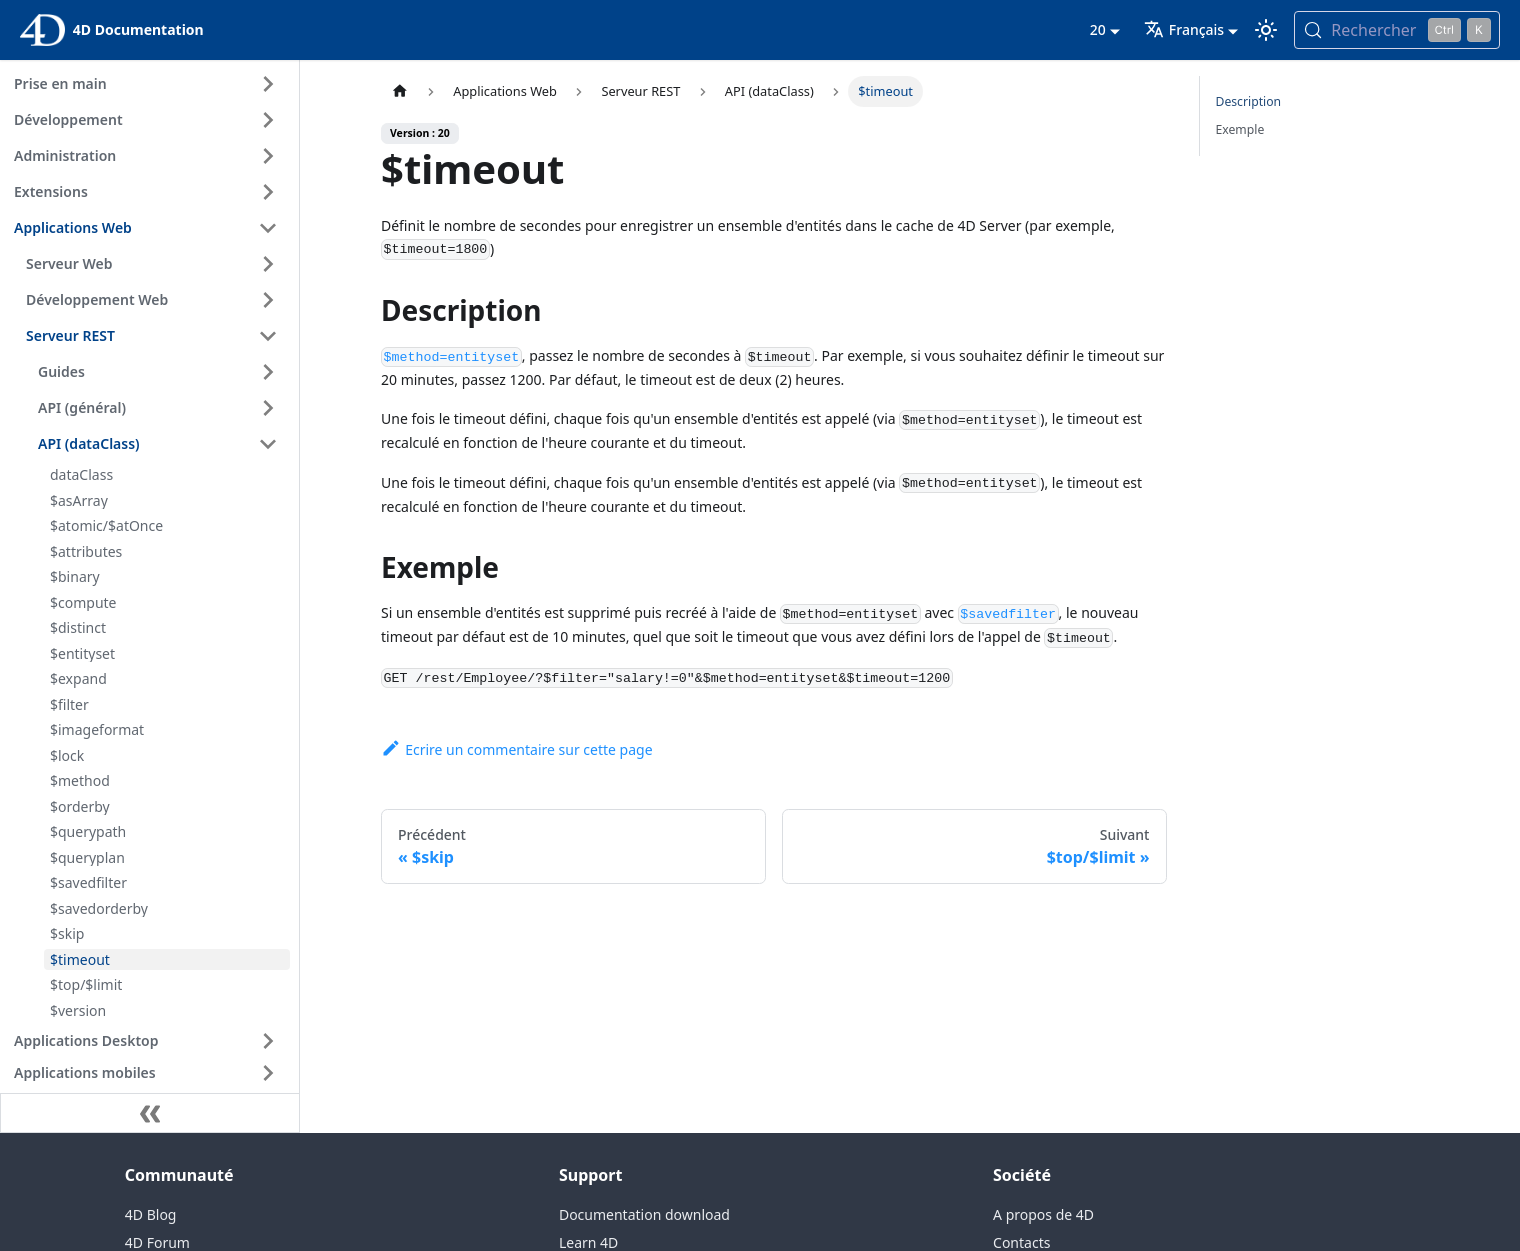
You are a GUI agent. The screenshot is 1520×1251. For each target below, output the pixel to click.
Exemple (1240, 129)
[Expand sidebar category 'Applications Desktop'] (268, 1041)
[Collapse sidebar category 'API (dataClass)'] (268, 444)
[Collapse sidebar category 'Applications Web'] (268, 228)
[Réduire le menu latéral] (150, 1113)
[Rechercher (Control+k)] (1397, 30)
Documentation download (644, 1214)
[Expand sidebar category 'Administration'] (268, 156)
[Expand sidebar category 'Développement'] (268, 120)
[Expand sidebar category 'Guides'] (268, 372)
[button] (149, 1073)
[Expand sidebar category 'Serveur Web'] (268, 264)
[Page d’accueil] (400, 91)
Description (1249, 101)
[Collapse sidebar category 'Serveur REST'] (268, 336)
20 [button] (1098, 29)
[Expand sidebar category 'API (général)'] (268, 408)
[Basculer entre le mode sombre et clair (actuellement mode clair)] (1266, 30)
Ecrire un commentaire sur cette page (517, 749)
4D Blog (151, 1214)
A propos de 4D (1043, 1214)
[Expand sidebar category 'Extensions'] (268, 192)
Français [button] (1184, 29)
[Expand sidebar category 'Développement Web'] (268, 300)
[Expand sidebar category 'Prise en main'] (268, 84)
